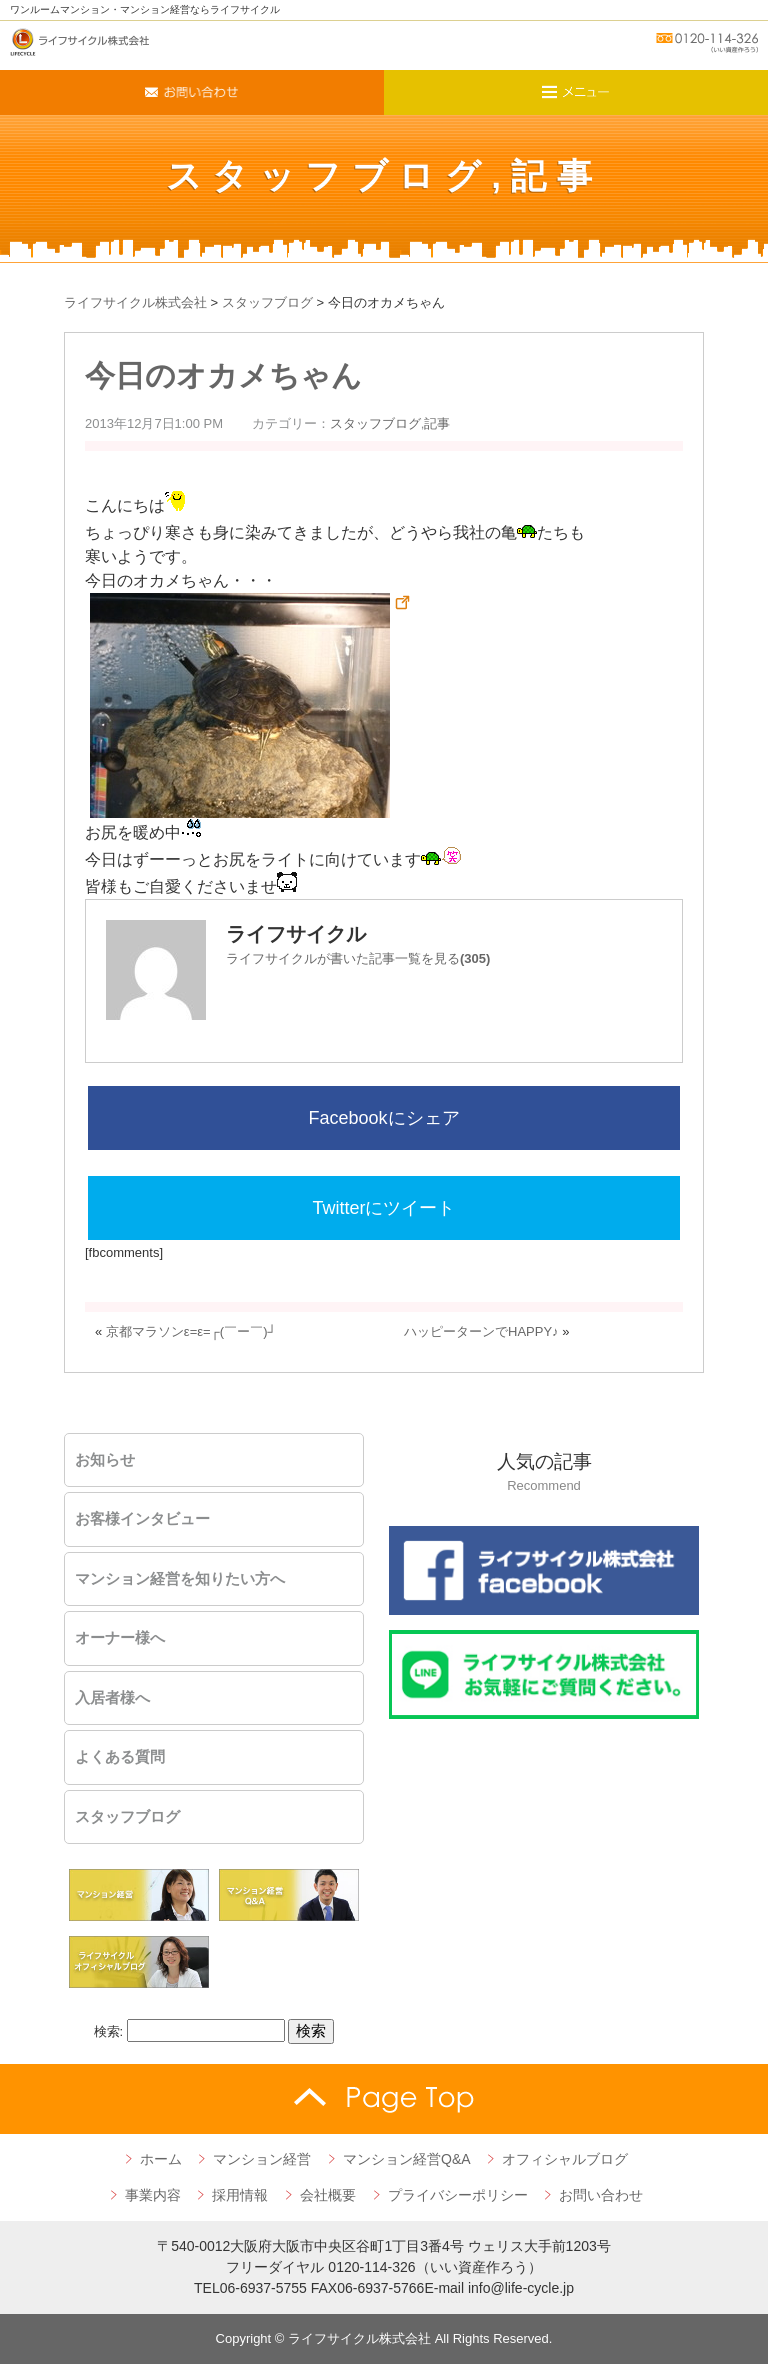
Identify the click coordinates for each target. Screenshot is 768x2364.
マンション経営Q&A (407, 2159)
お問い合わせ (601, 2195)
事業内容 (153, 2195)
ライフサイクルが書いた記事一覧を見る (358, 958)
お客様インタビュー (142, 1519)
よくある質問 (120, 1757)
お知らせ (105, 1460)
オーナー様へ (120, 1638)
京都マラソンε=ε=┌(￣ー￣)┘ (191, 1331)
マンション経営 (262, 2159)
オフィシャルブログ (565, 2159)
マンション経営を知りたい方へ (180, 1579)
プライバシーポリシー (458, 2195)
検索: (109, 2031)
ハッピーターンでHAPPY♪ (481, 1331)
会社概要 (328, 2195)
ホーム (161, 2159)
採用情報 (240, 2195)
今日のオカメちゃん (223, 375)
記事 (556, 175)
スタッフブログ (329, 175)
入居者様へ (112, 1698)
